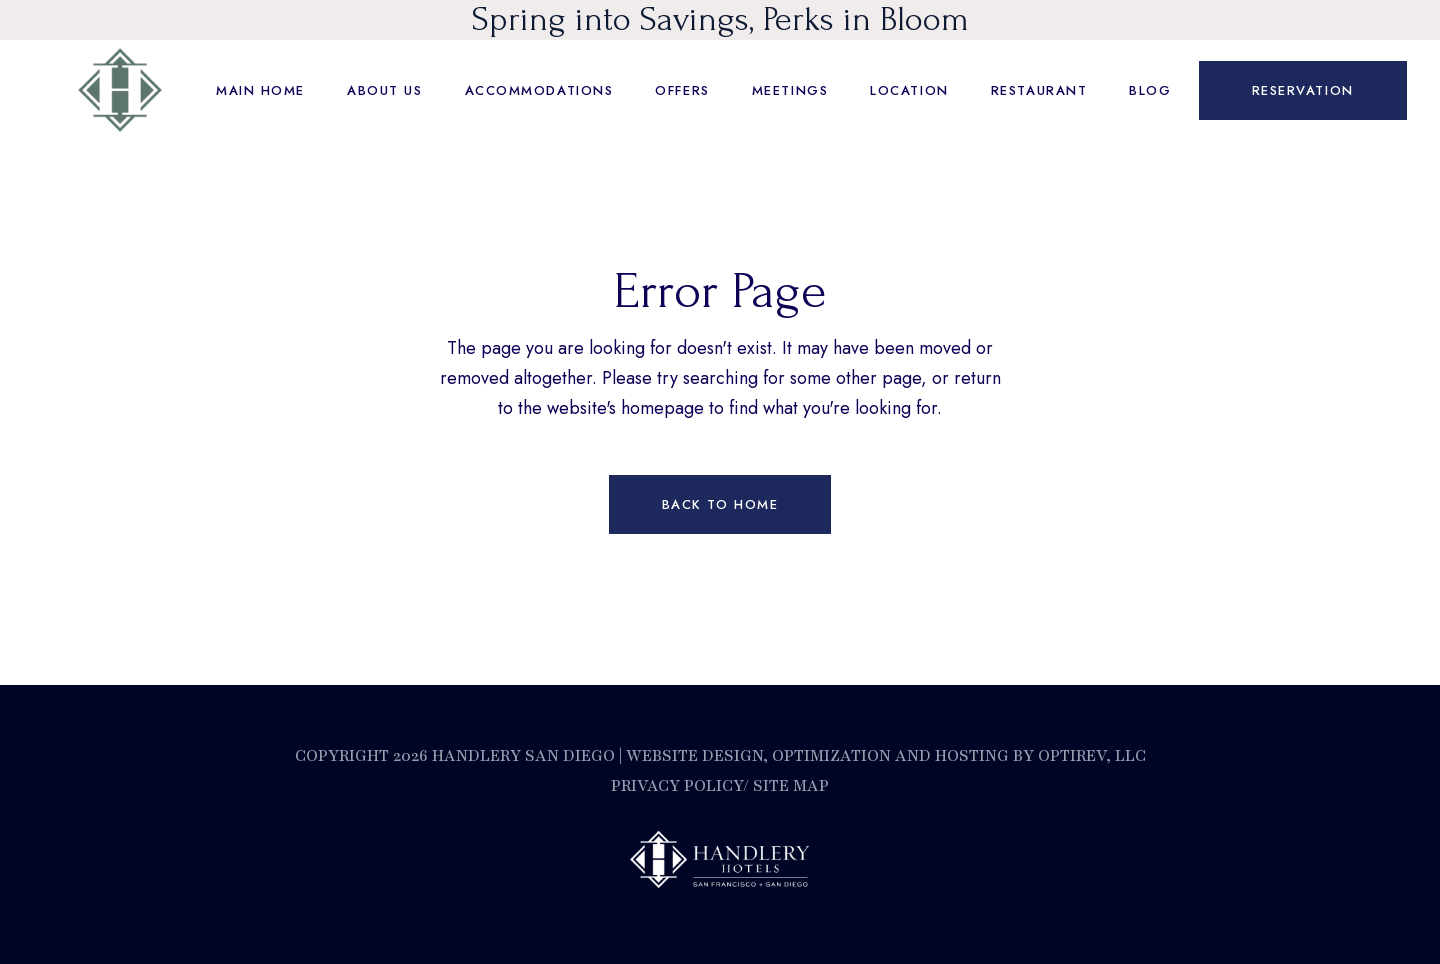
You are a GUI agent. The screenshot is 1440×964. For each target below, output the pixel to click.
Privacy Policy (677, 786)
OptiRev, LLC (1090, 756)
